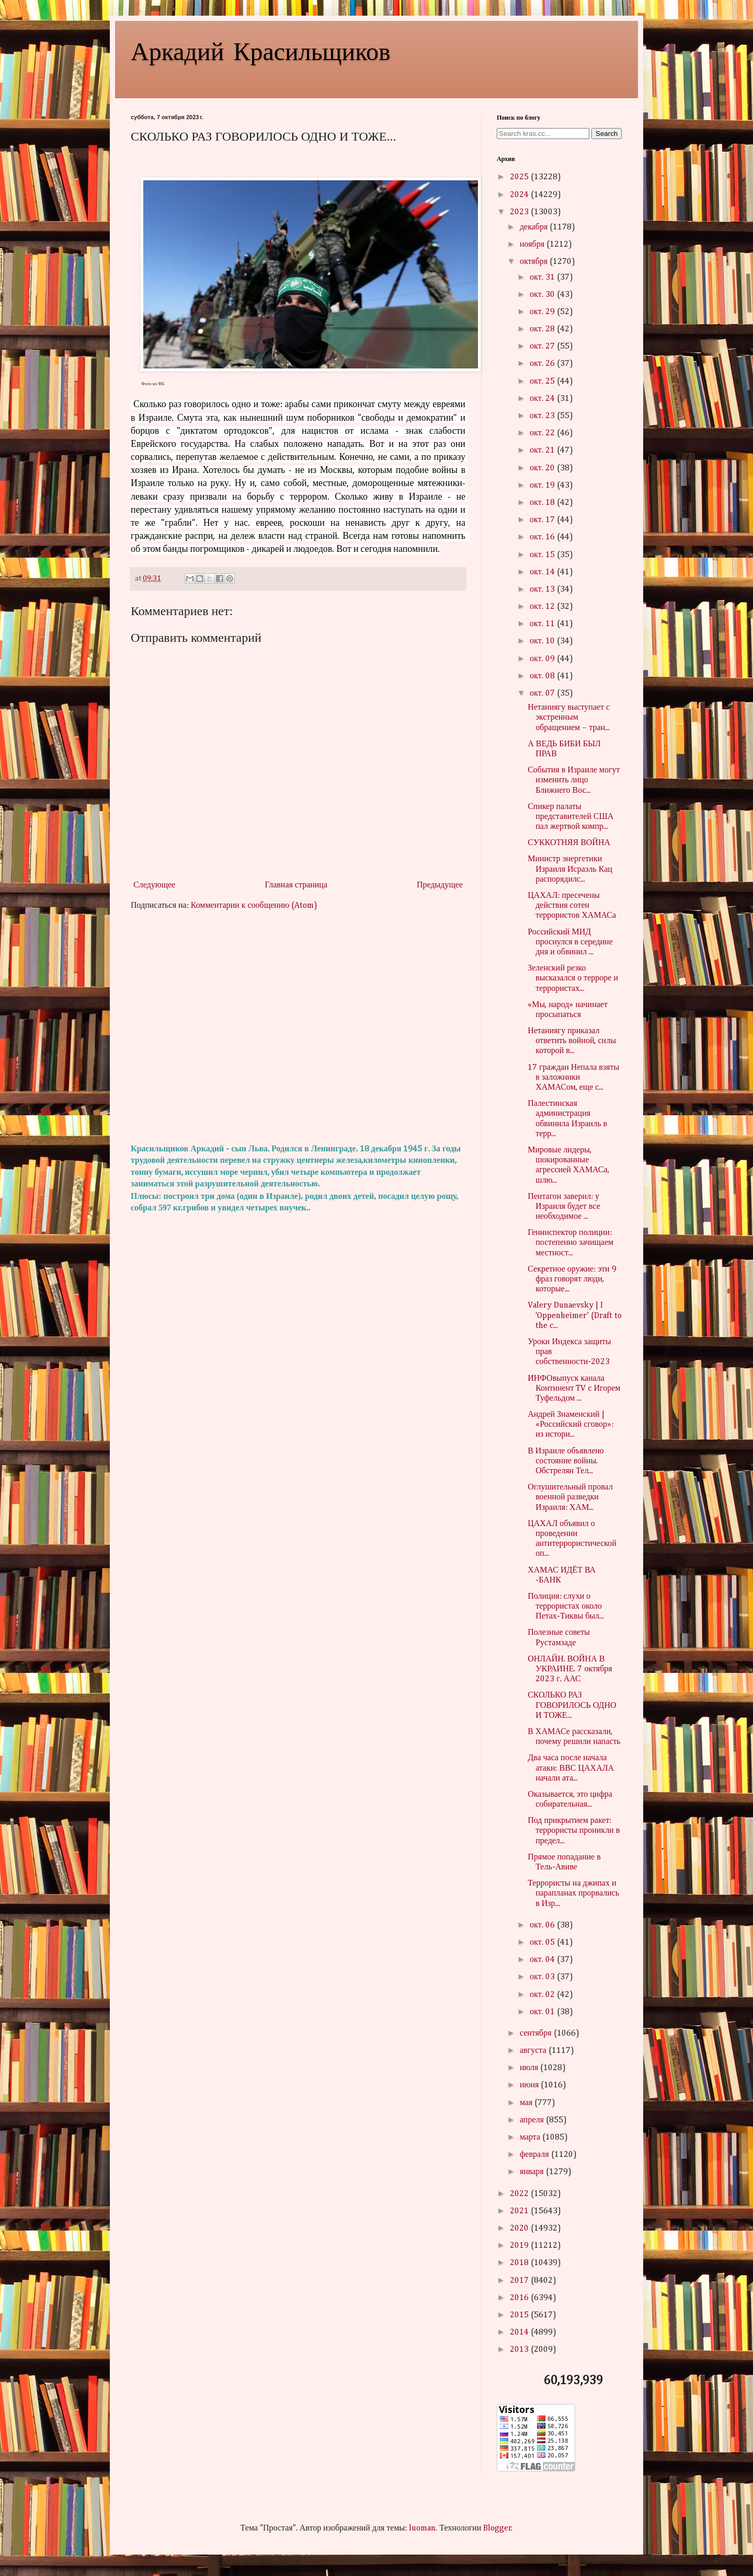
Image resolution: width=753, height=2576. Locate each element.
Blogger (497, 2528)
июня (530, 2085)
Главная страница (296, 885)
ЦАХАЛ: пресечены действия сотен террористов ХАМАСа (572, 906)
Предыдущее (440, 885)
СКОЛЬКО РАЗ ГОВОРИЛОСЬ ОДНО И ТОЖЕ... (572, 1705)
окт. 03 (543, 1977)
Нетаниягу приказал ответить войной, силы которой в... (572, 1041)
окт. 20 (543, 468)
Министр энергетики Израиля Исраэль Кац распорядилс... (570, 869)
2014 (520, 2332)
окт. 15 (543, 555)
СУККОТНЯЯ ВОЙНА (569, 843)
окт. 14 (543, 572)
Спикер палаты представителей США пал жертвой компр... (570, 817)
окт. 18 (543, 503)
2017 (520, 2281)
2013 (520, 2350)
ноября (533, 244)
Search (607, 133)
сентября (537, 2033)
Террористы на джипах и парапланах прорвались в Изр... (573, 1893)
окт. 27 (543, 346)
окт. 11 (543, 624)
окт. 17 (543, 520)
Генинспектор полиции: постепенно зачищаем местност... (570, 1243)
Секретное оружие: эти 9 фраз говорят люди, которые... (572, 1279)
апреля (533, 2120)
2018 (520, 2263)
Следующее (154, 885)
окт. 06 (543, 1925)
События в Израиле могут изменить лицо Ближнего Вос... (574, 780)
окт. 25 (543, 381)
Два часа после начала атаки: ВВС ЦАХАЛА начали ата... (571, 1768)
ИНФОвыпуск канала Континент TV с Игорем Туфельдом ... (574, 1388)
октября (535, 262)
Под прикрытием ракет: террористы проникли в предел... (574, 1831)
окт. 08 (543, 676)
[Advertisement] (298, 1027)
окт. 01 (543, 2012)
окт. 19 (543, 485)
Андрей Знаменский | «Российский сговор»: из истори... (570, 1425)
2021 (520, 2211)
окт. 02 (543, 1995)
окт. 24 (543, 399)
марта (531, 2137)
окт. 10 (543, 641)
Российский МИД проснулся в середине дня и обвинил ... (570, 942)
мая (527, 2103)
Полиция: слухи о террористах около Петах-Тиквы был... (566, 1606)
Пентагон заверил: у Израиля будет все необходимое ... (564, 1207)
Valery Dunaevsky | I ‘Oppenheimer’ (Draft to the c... (575, 1315)
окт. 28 (543, 329)
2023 (520, 212)
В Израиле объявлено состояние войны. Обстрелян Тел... (566, 1461)
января (533, 2172)
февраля (535, 2155)
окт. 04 (543, 1960)
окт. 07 (543, 693)
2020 (520, 2228)
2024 (520, 195)
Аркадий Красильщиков (261, 50)
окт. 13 (543, 589)
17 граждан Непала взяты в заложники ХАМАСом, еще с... (573, 1078)
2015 (520, 2315)
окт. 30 (543, 295)
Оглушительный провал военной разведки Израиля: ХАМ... (570, 1497)
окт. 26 (543, 364)
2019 (520, 2246)
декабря (535, 227)
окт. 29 (543, 312)
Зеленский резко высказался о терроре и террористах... (573, 978)
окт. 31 (543, 277)
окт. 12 (543, 607)
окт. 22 (543, 433)
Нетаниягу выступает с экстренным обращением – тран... (569, 717)
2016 (520, 2298)
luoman (422, 2528)
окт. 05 (543, 1942)
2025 (520, 177)
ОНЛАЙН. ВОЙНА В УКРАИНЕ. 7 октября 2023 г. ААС (570, 1669)
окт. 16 (543, 537)
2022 (520, 2194)
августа (534, 2051)
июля (530, 2068)
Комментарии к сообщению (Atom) (254, 906)
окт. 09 (543, 659)
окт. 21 (543, 450)
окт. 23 (543, 416)
